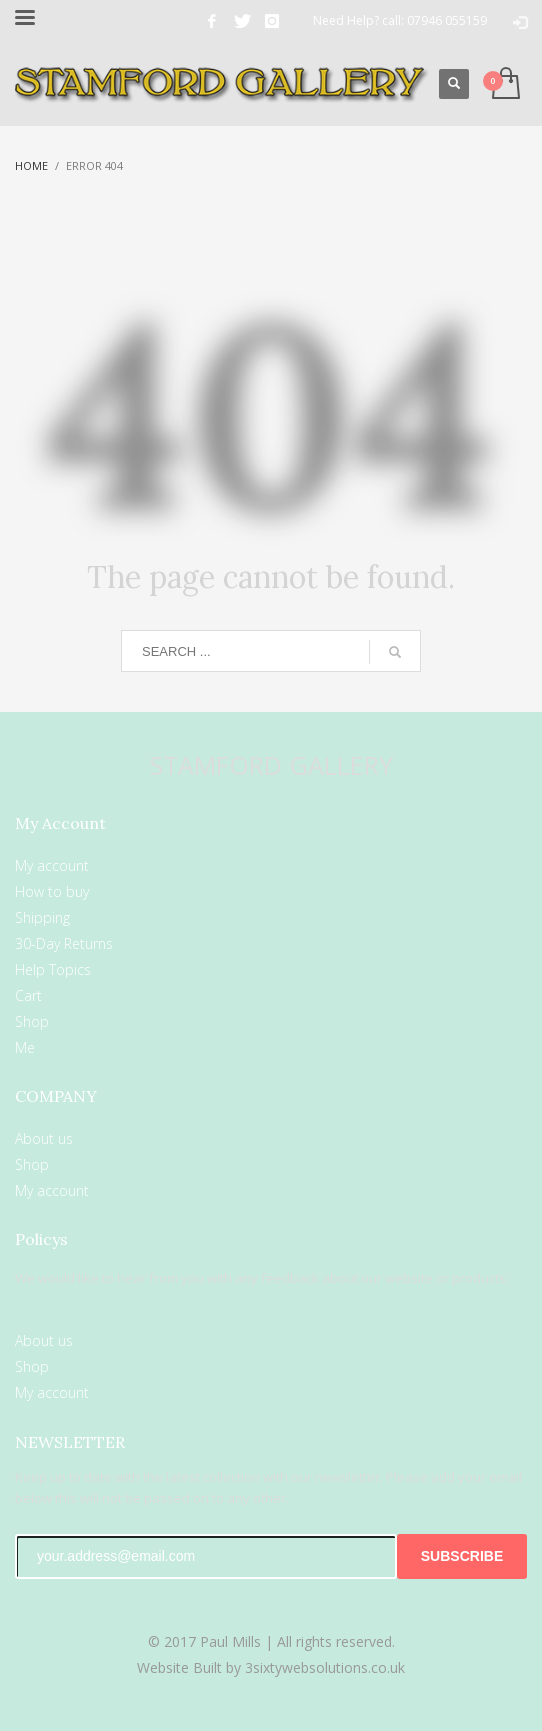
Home (31, 165)
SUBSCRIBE (462, 1556)
